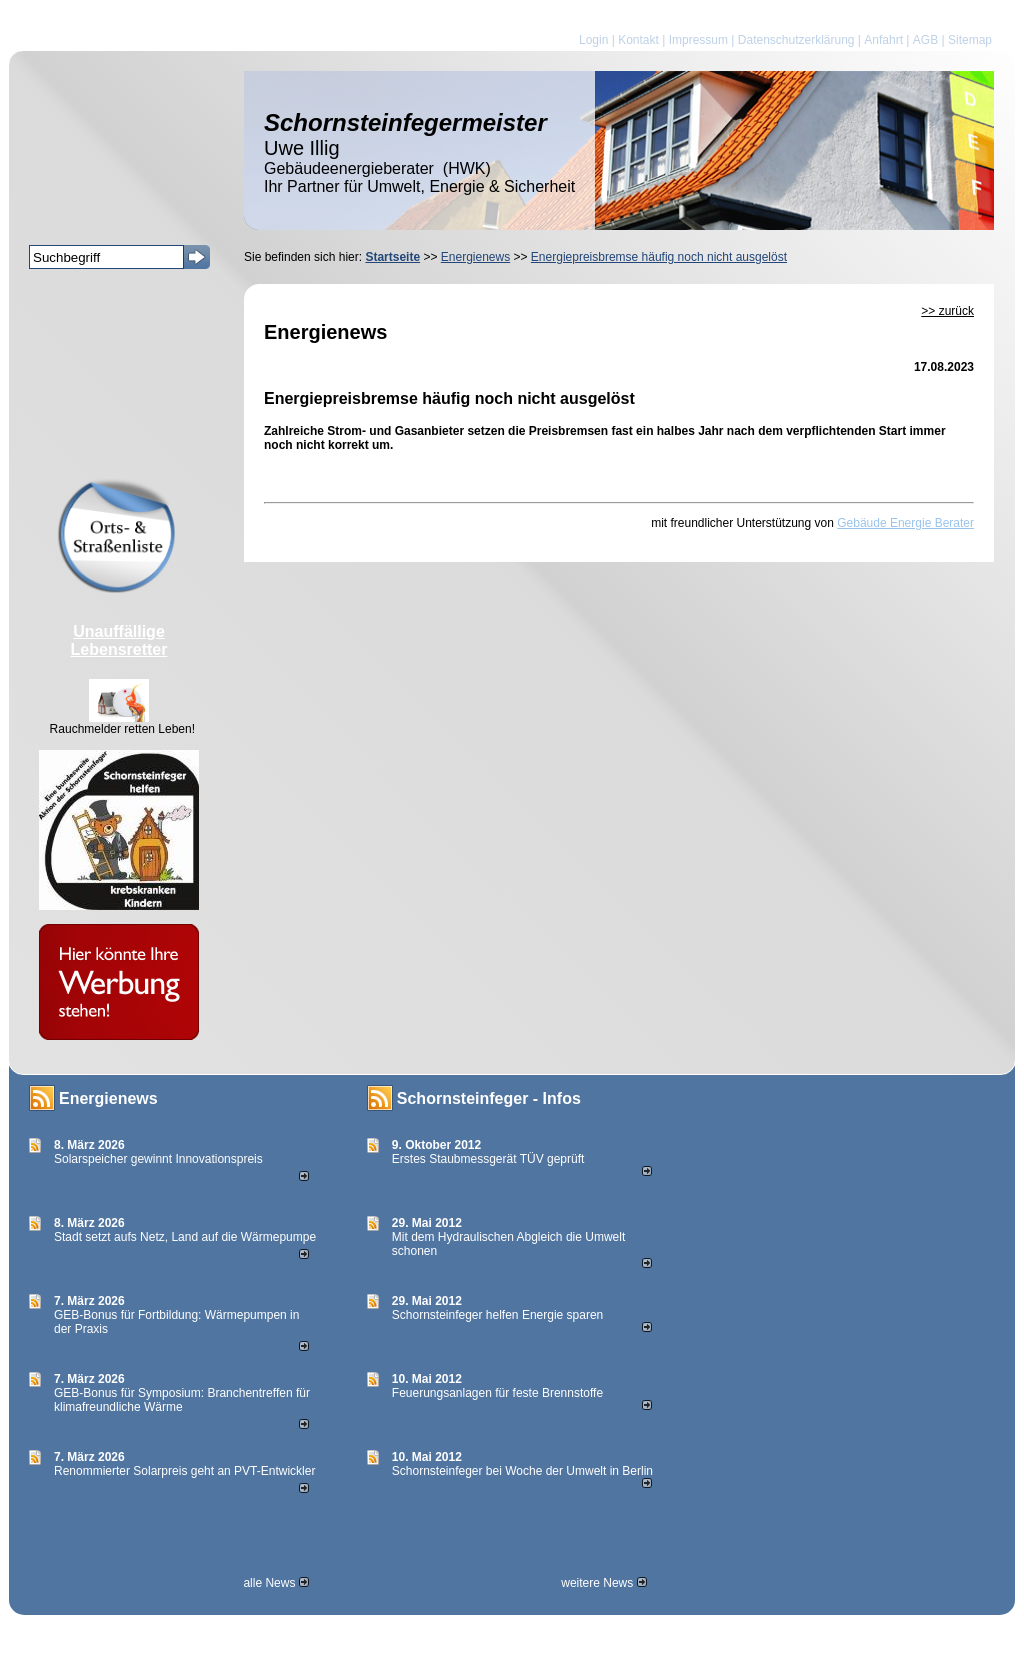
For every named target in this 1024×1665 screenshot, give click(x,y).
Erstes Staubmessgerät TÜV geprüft (488, 1159)
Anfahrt (883, 40)
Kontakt (638, 40)
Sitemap (970, 40)
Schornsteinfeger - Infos (489, 1098)
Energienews (108, 1098)
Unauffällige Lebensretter (119, 640)
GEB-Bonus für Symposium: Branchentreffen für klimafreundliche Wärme (182, 1400)
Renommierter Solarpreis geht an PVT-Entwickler (184, 1471)
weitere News (603, 1583)
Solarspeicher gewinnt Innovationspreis (158, 1159)
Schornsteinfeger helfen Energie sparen (497, 1315)
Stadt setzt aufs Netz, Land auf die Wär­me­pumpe (185, 1237)
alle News (275, 1583)
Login (593, 40)
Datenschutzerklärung (796, 40)
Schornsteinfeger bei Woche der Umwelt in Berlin (522, 1471)
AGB (925, 40)
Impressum (698, 40)
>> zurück (947, 311)
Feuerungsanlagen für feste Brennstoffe (497, 1393)
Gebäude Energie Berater (905, 523)
